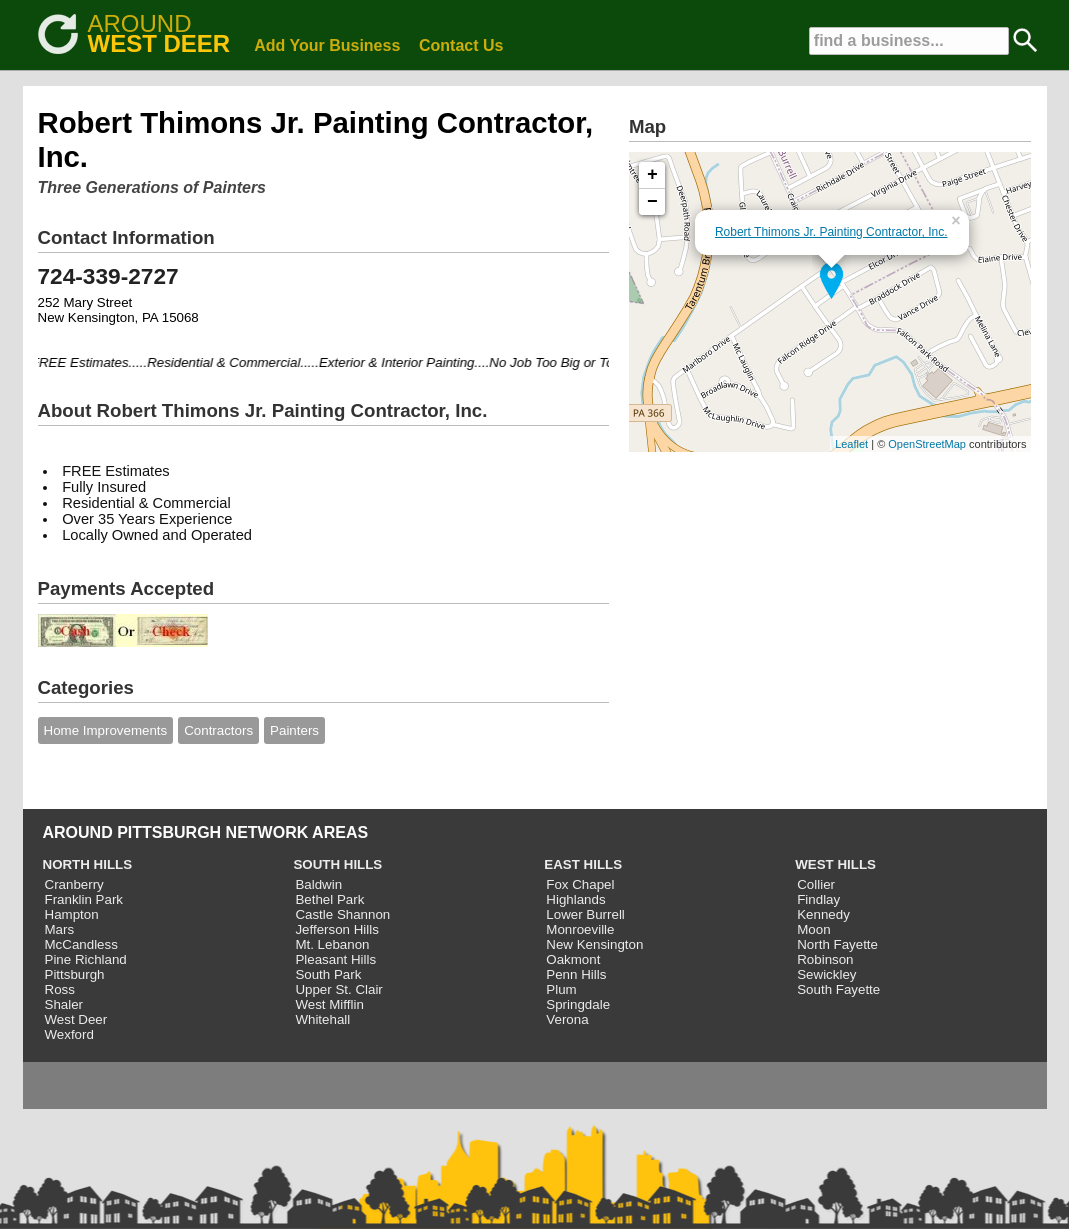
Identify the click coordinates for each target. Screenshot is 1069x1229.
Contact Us (461, 45)
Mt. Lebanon (332, 944)
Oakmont (573, 959)
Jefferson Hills (336, 929)
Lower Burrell (585, 914)
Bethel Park (329, 899)
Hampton (72, 914)
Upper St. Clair (338, 989)
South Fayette (838, 989)
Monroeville (580, 929)
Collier (816, 884)
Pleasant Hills (335, 959)
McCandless (81, 944)
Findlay (818, 899)
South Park (328, 974)
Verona (567, 1019)
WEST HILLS (835, 864)
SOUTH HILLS (337, 864)
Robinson (825, 959)
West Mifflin (329, 1004)
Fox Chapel (580, 884)
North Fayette (837, 944)
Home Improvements (106, 730)
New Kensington (594, 944)
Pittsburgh (75, 974)
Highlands (575, 899)
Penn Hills (576, 974)
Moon (813, 929)
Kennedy (823, 914)
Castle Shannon (342, 914)
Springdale (578, 1004)
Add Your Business (327, 45)
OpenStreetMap (927, 444)
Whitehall (322, 1019)
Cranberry (74, 884)
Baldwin (318, 884)
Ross (60, 989)
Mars (60, 929)
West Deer (76, 1019)
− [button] (652, 202)
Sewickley (826, 974)
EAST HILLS (583, 864)
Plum (561, 989)
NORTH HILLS (88, 864)
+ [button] (652, 175)
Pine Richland (86, 959)
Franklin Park (84, 899)
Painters (294, 730)
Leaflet (851, 444)
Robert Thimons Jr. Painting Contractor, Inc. (831, 232)
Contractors (218, 730)
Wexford (69, 1034)
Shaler (64, 1004)
